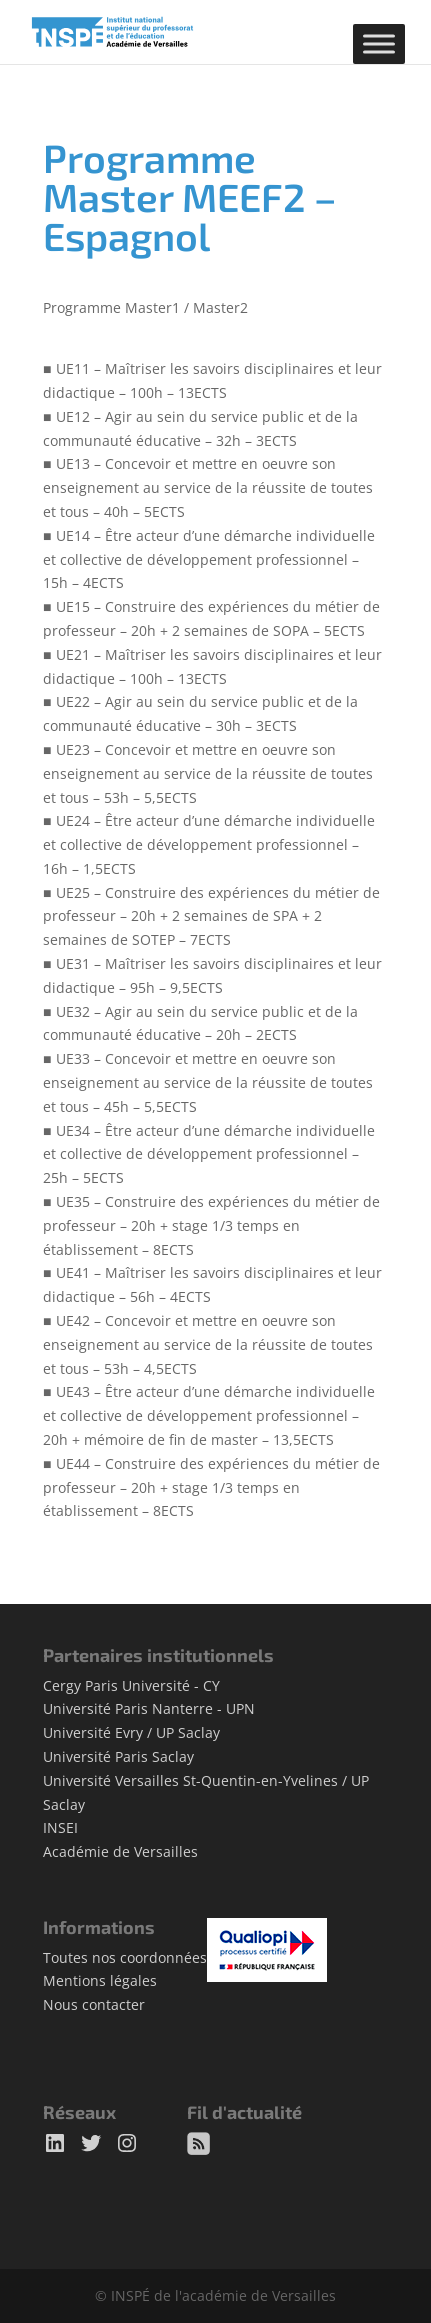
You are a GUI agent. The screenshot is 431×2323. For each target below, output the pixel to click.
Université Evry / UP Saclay (131, 1732)
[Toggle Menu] (379, 43)
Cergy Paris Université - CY (131, 1685)
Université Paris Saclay (118, 1756)
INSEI (60, 1827)
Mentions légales (100, 1980)
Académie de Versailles (120, 1851)
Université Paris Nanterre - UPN (149, 1708)
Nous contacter (94, 2004)
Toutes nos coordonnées (125, 1957)
